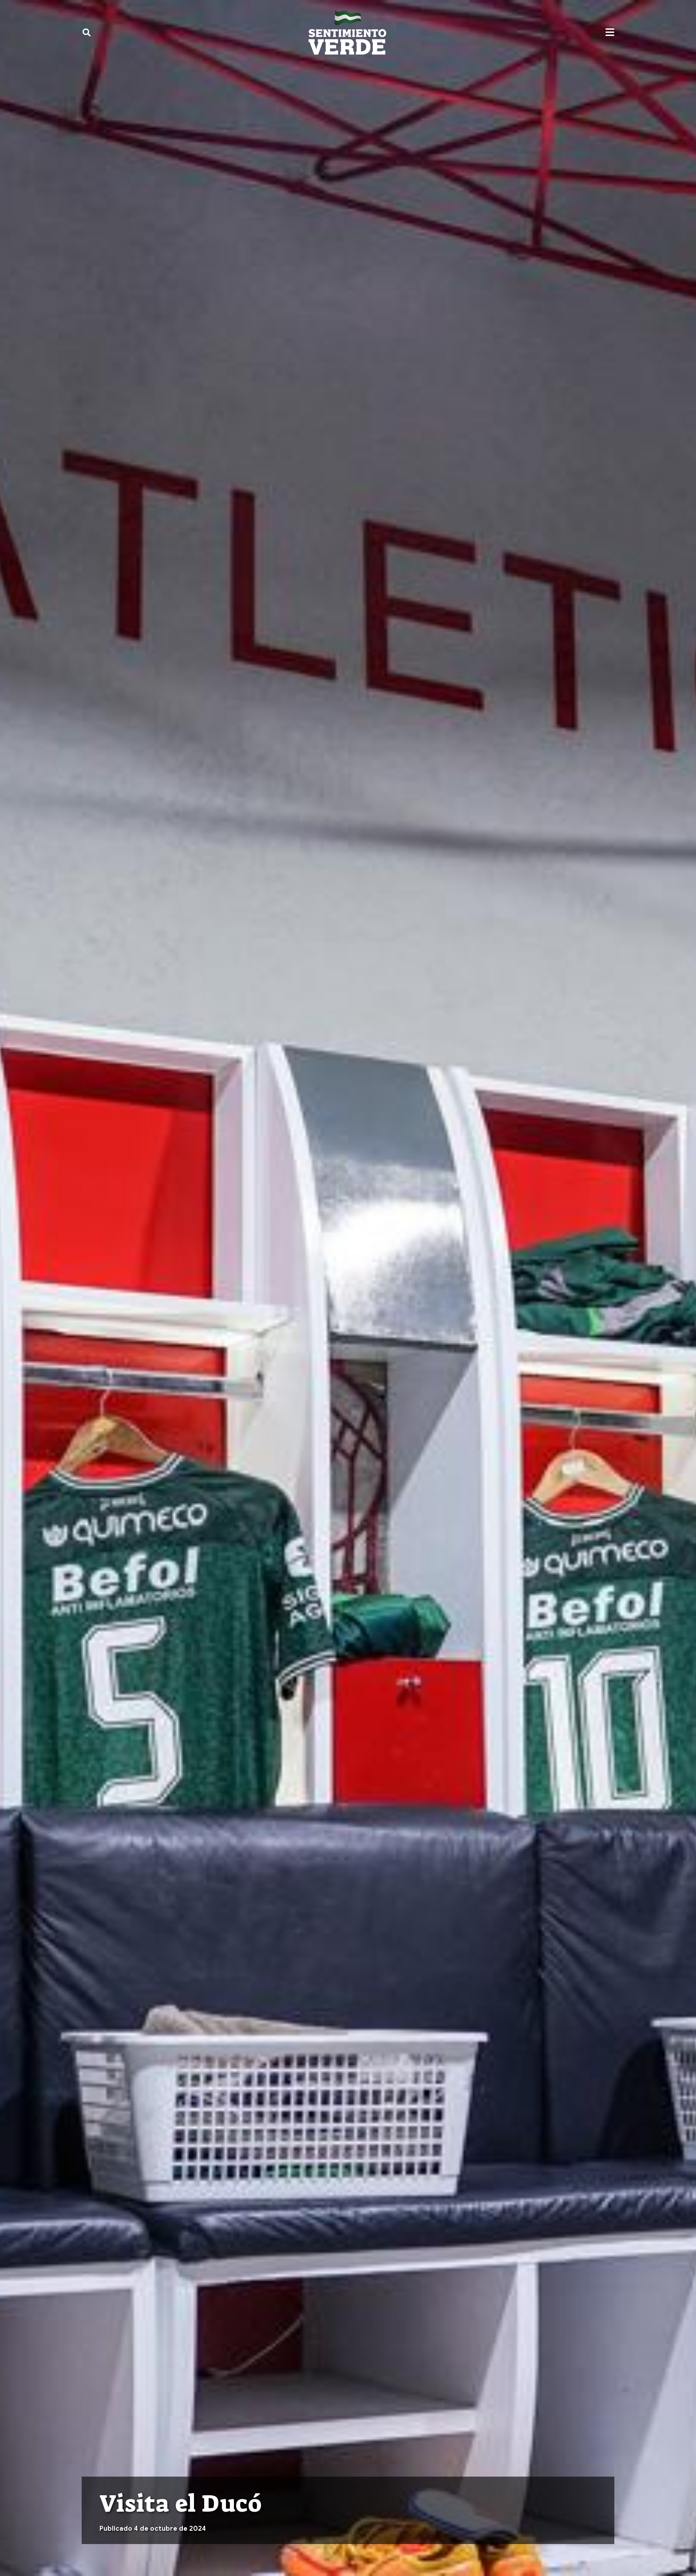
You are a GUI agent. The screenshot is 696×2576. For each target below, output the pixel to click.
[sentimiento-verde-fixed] (347, 32)
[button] (86, 32)
